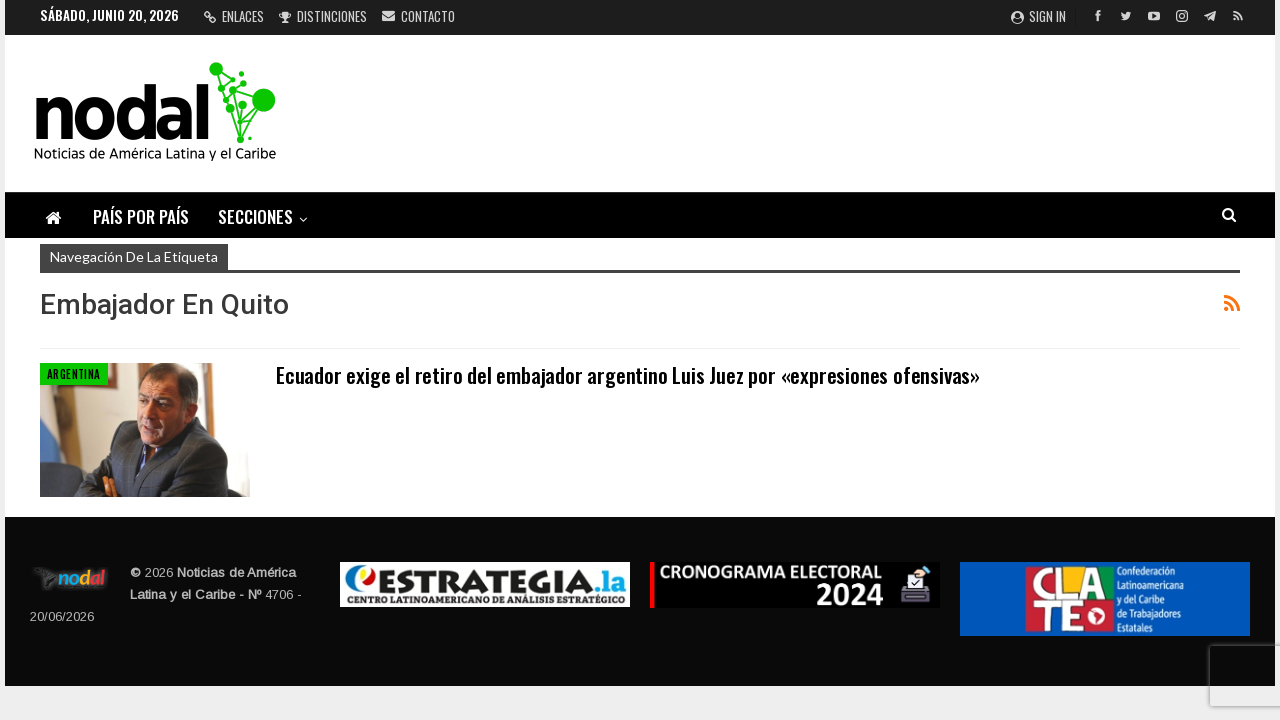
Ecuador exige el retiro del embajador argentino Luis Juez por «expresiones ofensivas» (628, 374)
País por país (141, 216)
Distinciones (323, 16)
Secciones (255, 216)
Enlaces (234, 16)
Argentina (74, 374)
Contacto (418, 16)
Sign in (1038, 16)
